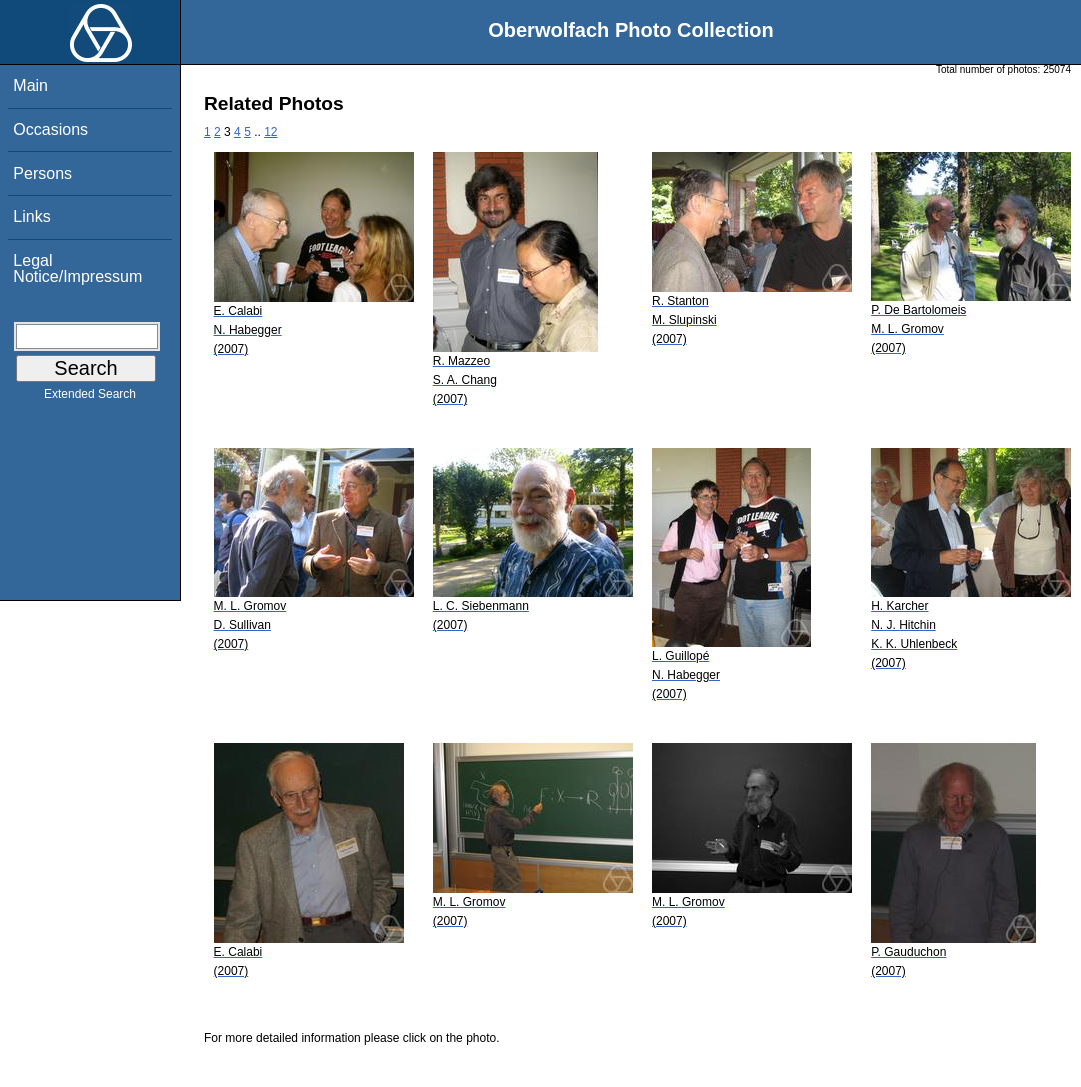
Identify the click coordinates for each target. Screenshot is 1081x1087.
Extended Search (90, 398)
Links (31, 216)
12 (270, 132)
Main (30, 85)
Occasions (50, 129)
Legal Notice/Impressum (77, 268)
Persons (42, 173)
